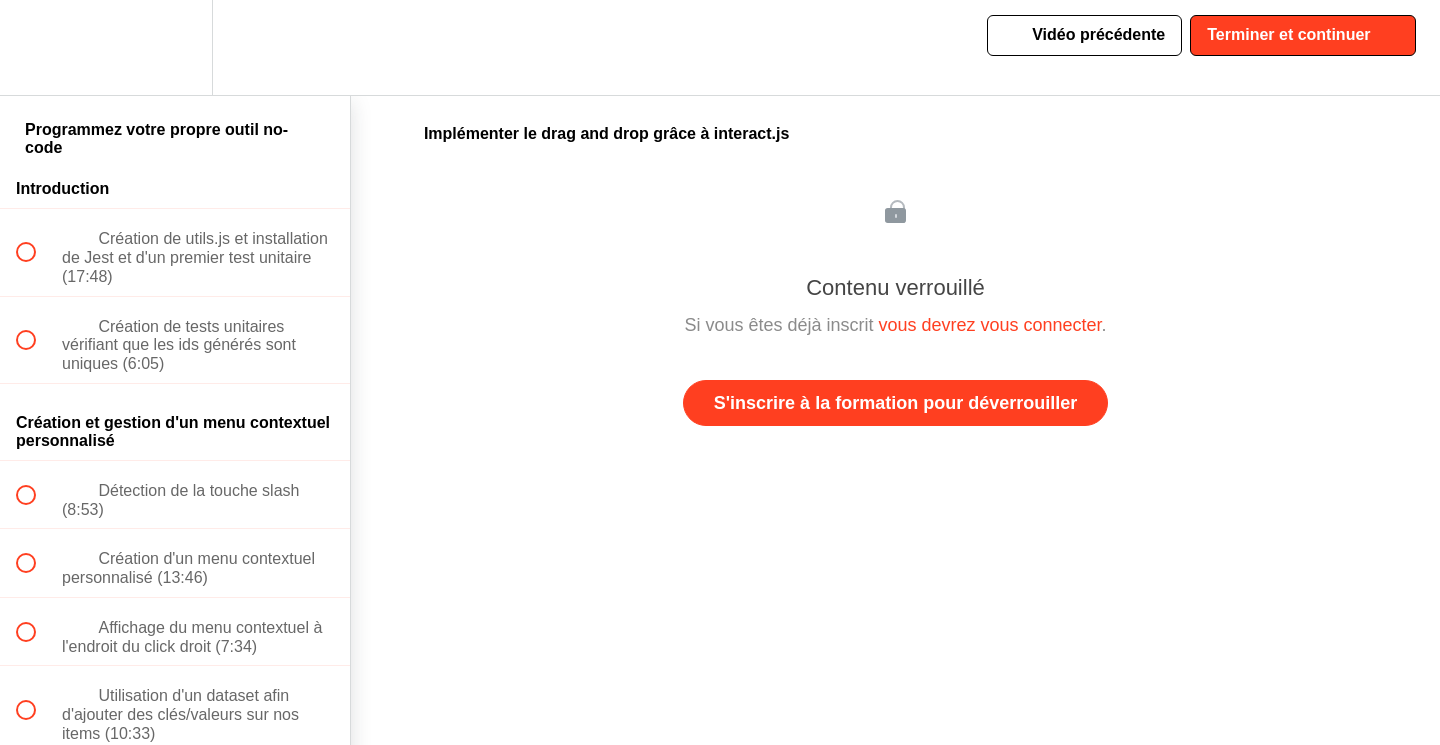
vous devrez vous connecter (989, 325)
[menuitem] (175, 47)
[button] (37, 47)
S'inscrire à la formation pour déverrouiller (895, 403)
